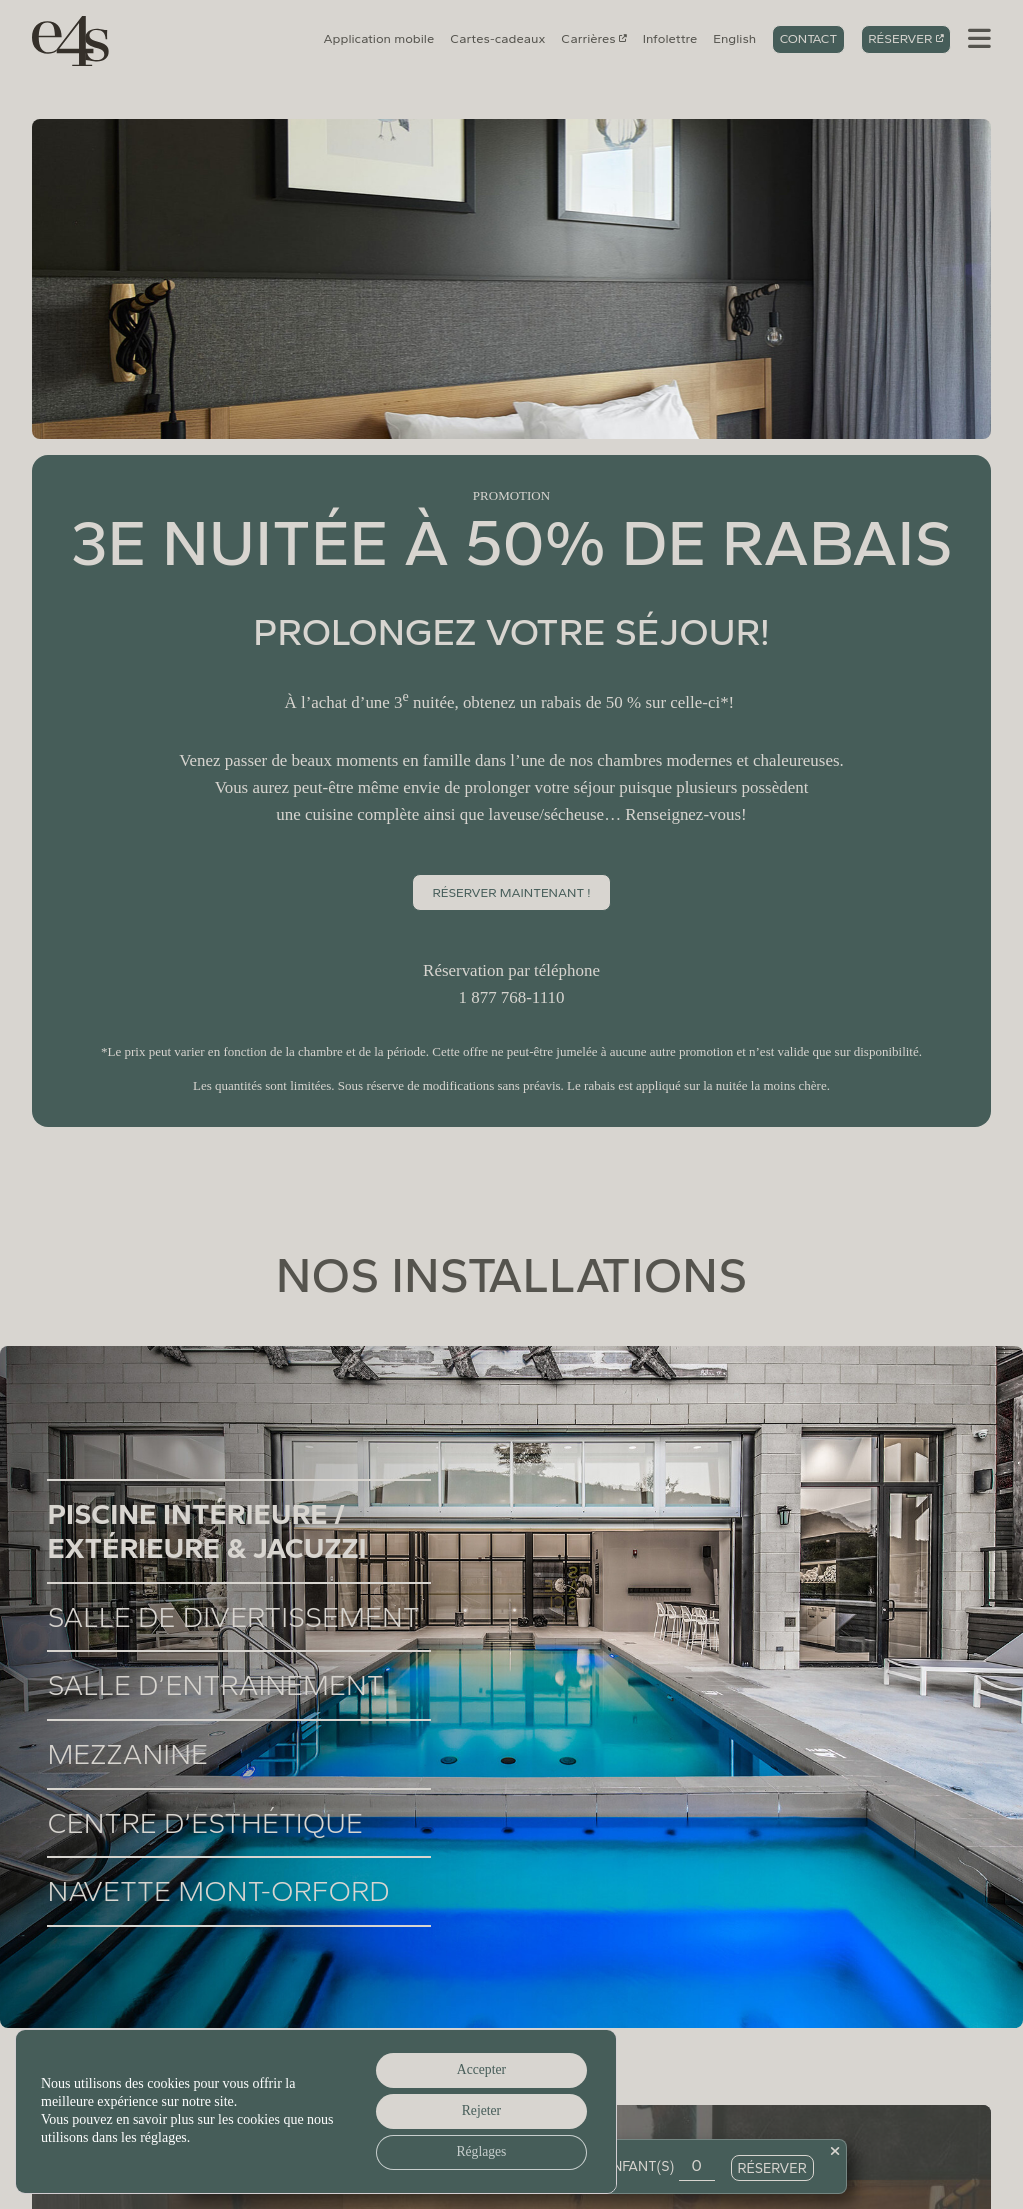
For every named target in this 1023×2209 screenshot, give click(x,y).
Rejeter (478, 2109)
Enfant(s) (639, 2165)
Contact (808, 38)
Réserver (900, 38)
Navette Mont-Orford (218, 1891)
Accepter (478, 2067)
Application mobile (379, 38)
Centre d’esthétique (205, 1823)
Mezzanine (127, 1754)
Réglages (478, 2151)
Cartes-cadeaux (497, 38)
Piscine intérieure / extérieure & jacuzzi (206, 1531)
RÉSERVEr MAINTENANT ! (511, 892)
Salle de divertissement (233, 1617)
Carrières (588, 38)
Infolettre (670, 38)
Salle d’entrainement (215, 1685)
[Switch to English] (734, 39)
